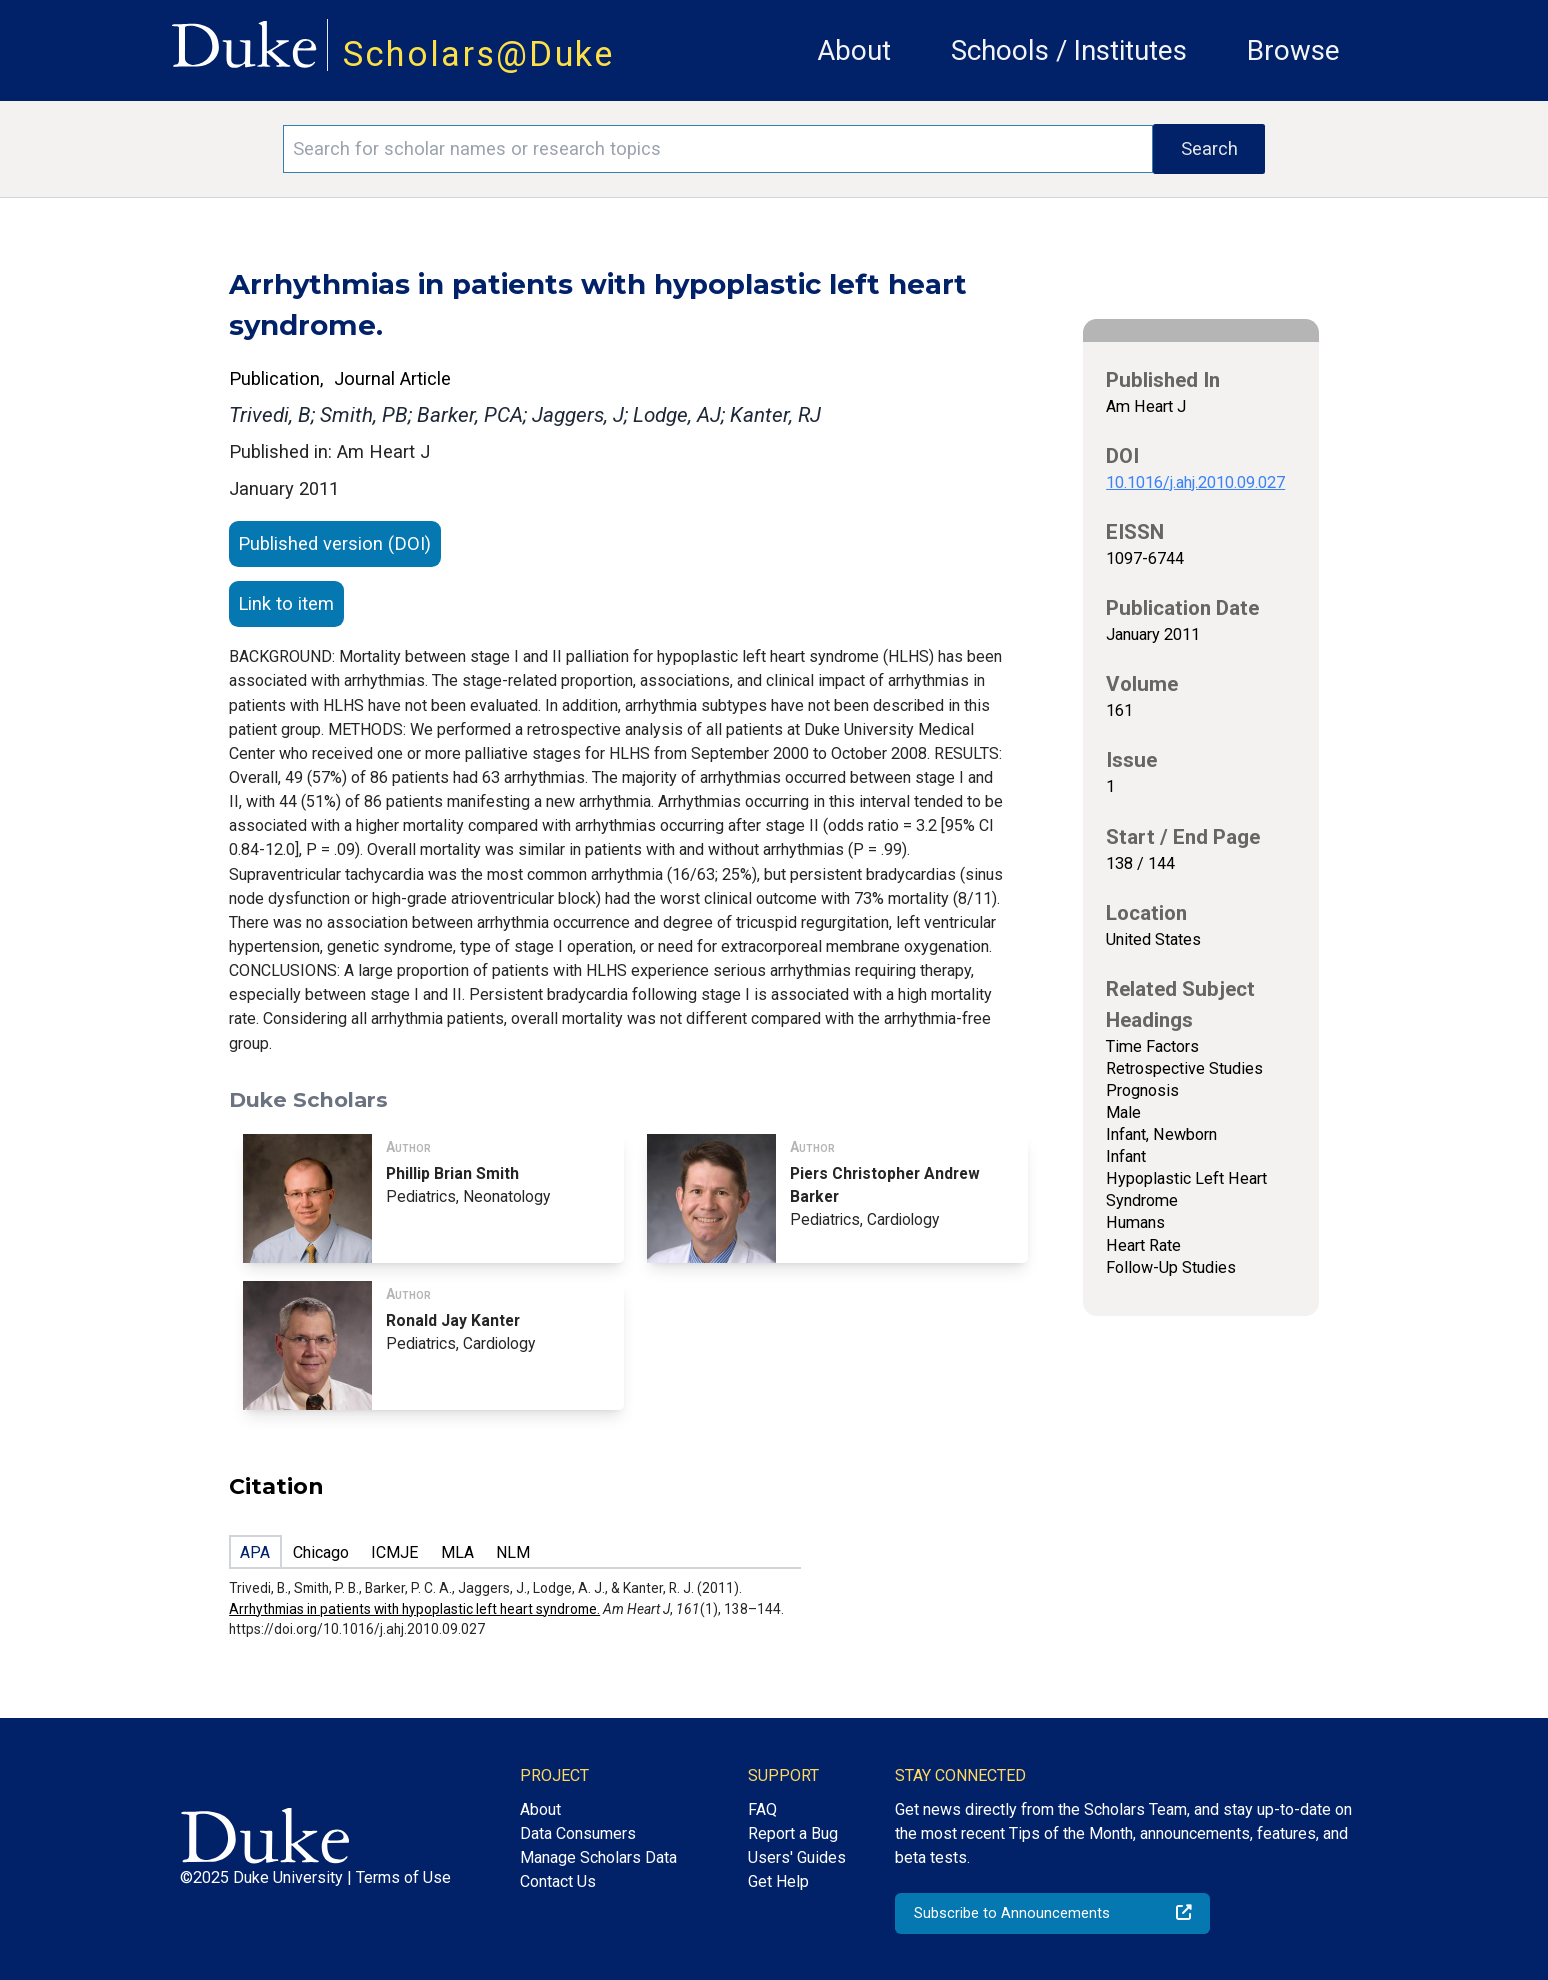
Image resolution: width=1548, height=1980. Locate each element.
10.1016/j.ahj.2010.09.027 (1195, 482)
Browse (1293, 50)
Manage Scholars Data (598, 1857)
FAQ (762, 1809)
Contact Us (558, 1881)
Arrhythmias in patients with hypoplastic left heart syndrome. (414, 1609)
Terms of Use (403, 1877)
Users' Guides (797, 1857)
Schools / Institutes (1069, 50)
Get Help (778, 1881)
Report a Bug (793, 1833)
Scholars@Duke (479, 54)
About (854, 50)
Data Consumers (578, 1833)
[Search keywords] (718, 149)
